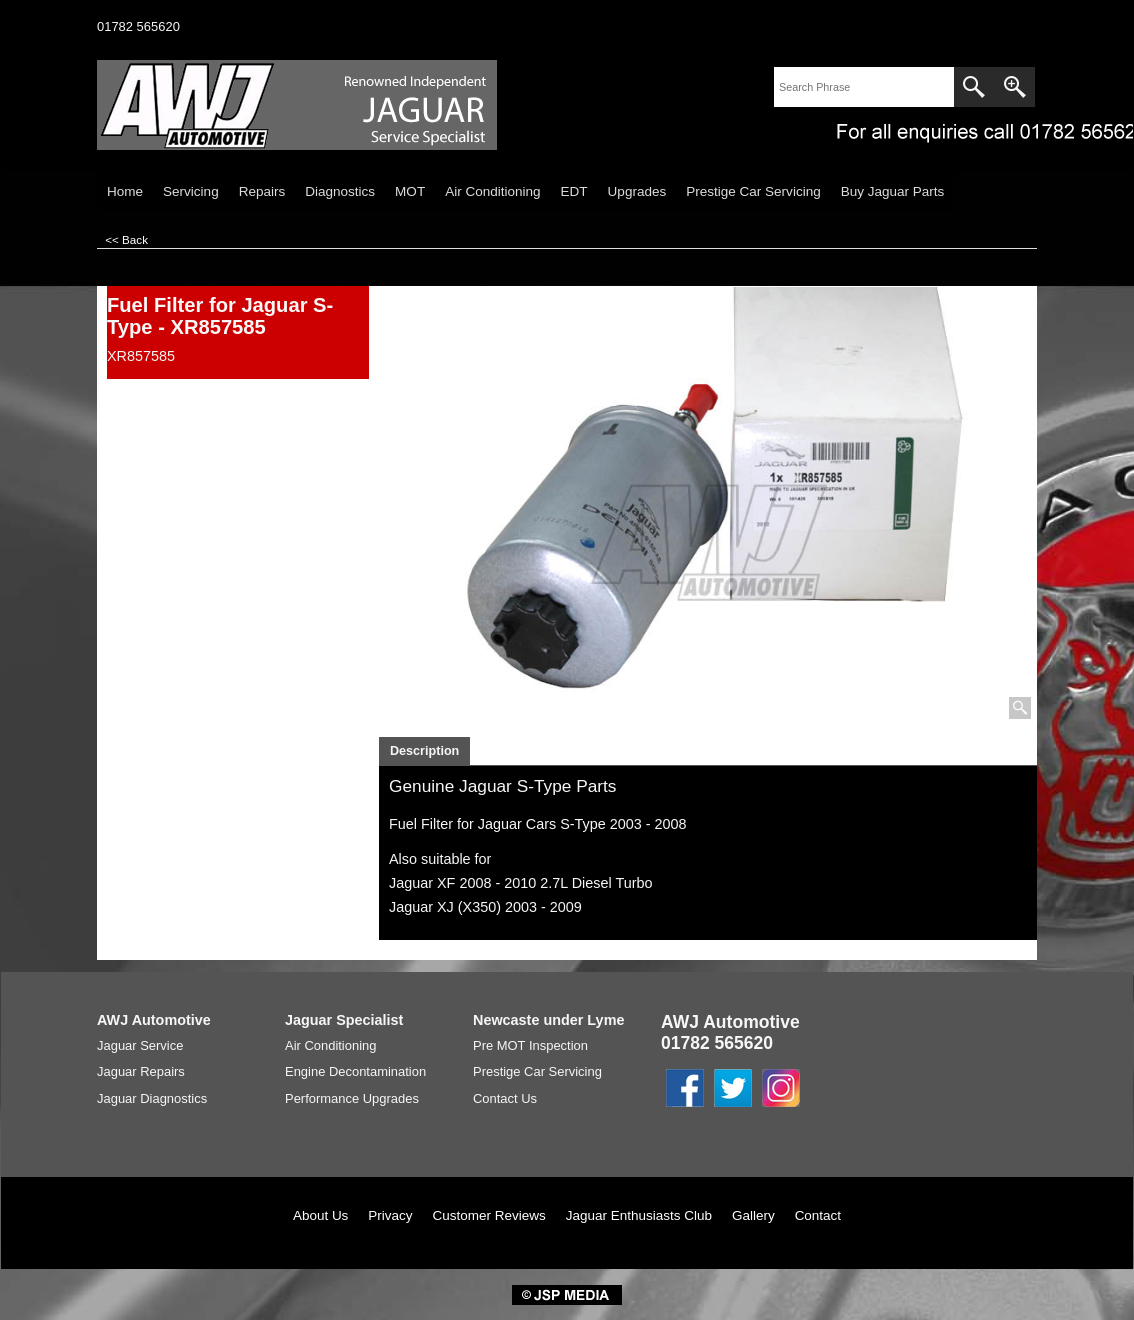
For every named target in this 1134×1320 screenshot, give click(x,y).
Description (424, 751)
